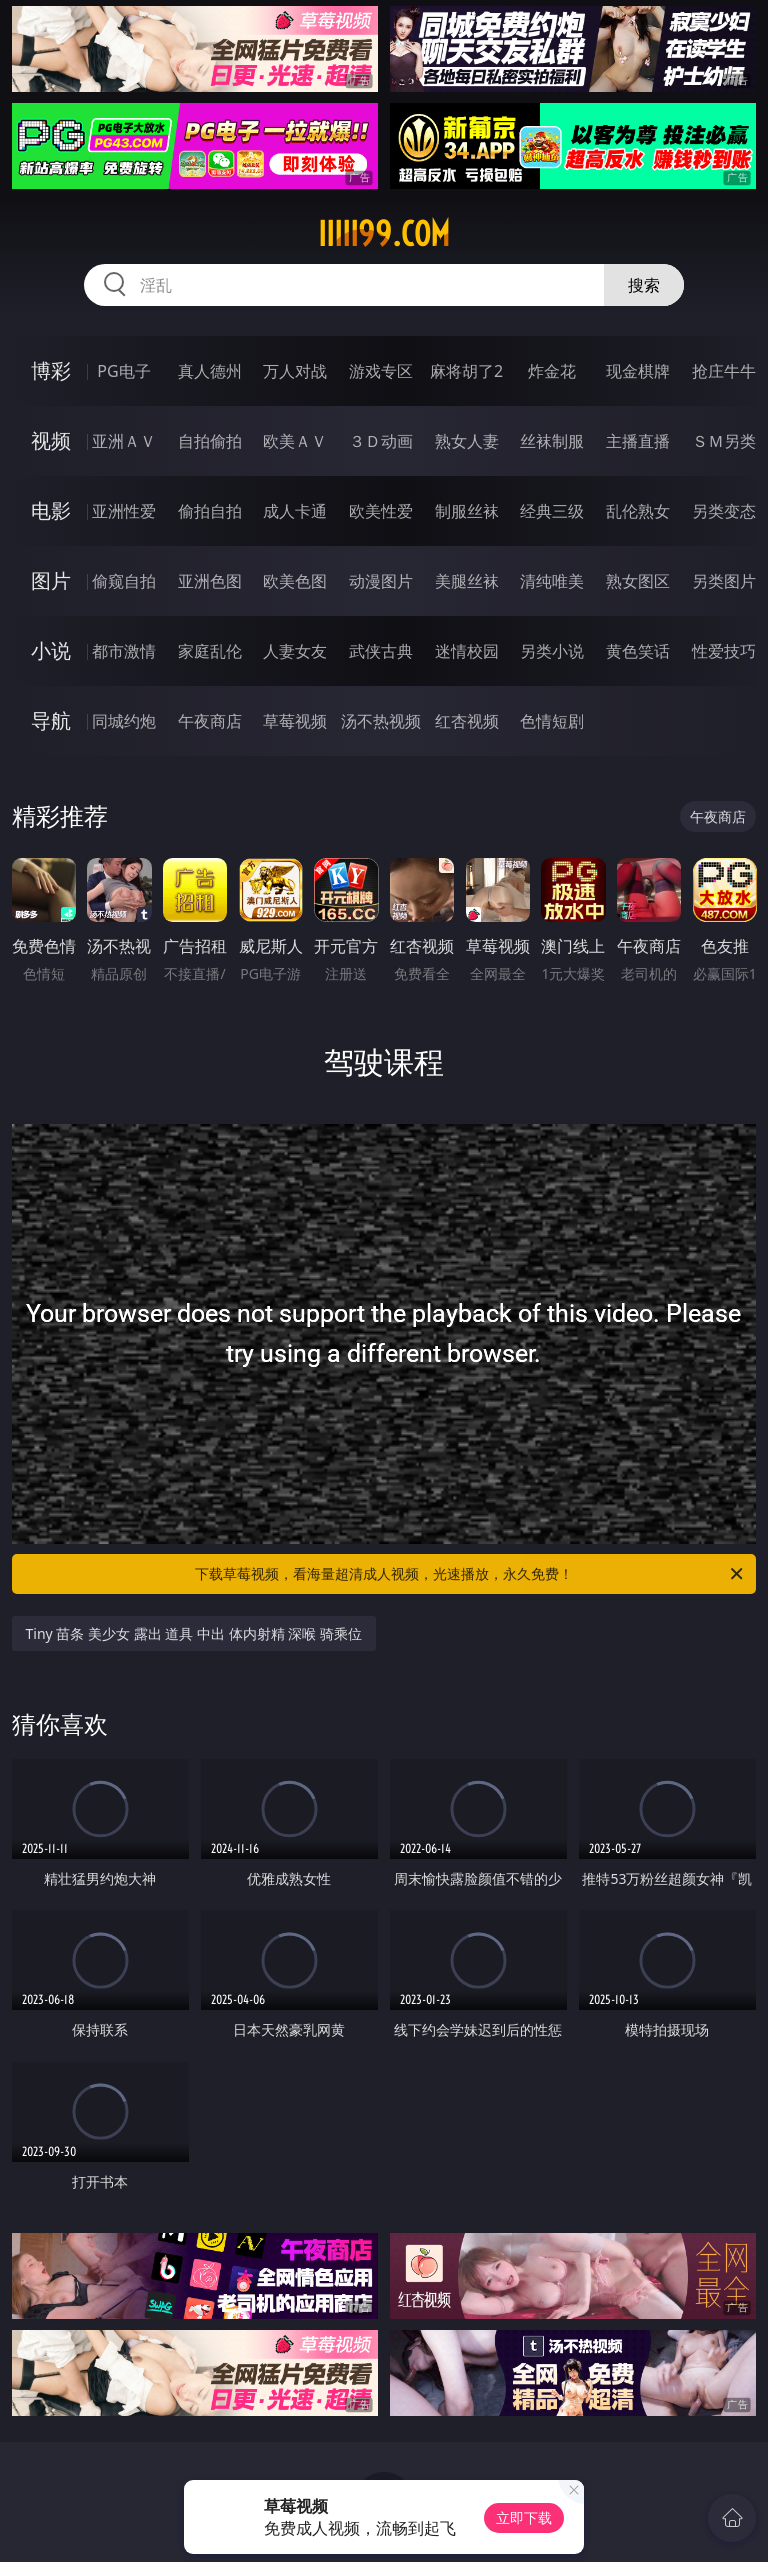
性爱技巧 (724, 651)
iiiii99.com (384, 234)
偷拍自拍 (210, 511)
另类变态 (724, 511)
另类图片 (724, 581)
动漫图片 (381, 581)
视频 (51, 440)
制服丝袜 (467, 511)
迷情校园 (467, 651)
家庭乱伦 (210, 651)
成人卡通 (295, 511)
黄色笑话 (638, 651)
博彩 (51, 370)
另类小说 (552, 651)
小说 (51, 650)
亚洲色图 (210, 581)
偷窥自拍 (124, 581)
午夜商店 (210, 721)
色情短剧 (552, 721)
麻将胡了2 (466, 371)
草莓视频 (295, 721)
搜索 (644, 285)
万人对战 (295, 371)
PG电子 (123, 371)
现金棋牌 (638, 371)
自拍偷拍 (210, 441)
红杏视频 (467, 721)
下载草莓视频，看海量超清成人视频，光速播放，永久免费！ (470, 1574)
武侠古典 (381, 651)
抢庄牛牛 (724, 371)
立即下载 (524, 2517)
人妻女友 (295, 651)
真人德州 (210, 371)
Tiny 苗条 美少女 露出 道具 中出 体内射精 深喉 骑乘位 (194, 1633)
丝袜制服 (552, 441)
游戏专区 (381, 371)
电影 (51, 510)
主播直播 (638, 441)
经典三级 (552, 511)
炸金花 (552, 371)
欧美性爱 (381, 511)
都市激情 (124, 651)
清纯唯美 (552, 581)
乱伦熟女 (638, 511)
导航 (51, 720)
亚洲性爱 (124, 511)
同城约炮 (124, 721)
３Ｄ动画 (381, 441)
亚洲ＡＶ (124, 441)
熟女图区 (638, 581)
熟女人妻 (467, 441)
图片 (51, 580)
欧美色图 (295, 581)
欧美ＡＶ (295, 441)
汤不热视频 (381, 721)
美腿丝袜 (467, 581)
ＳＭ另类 (724, 441)
